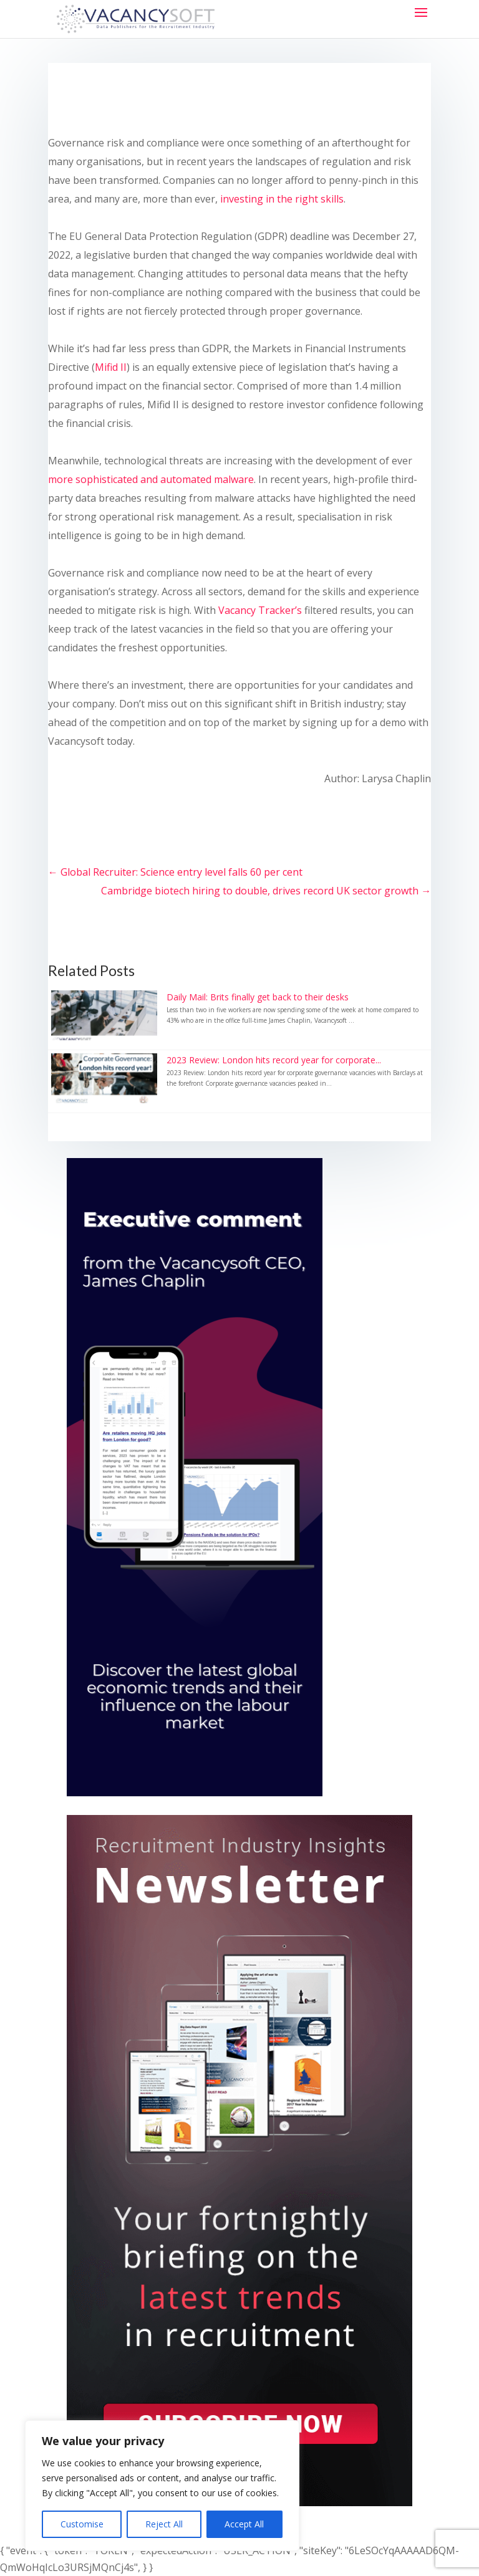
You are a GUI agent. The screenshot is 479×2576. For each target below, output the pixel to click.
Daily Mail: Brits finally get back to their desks (258, 997)
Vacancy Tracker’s (260, 610)
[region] (162, 2485)
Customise (82, 2524)
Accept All (244, 2524)
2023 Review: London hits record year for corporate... (274, 1060)
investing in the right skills (282, 199)
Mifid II (111, 367)
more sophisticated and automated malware (151, 479)
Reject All (164, 2524)
